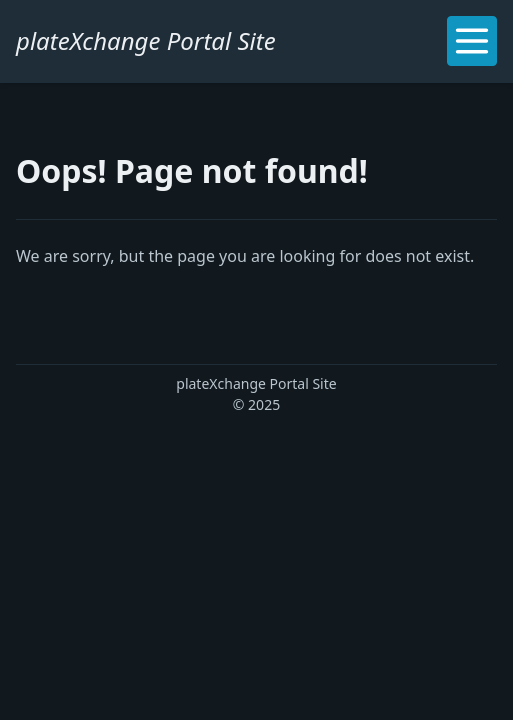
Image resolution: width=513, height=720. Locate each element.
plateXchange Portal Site (146, 40)
